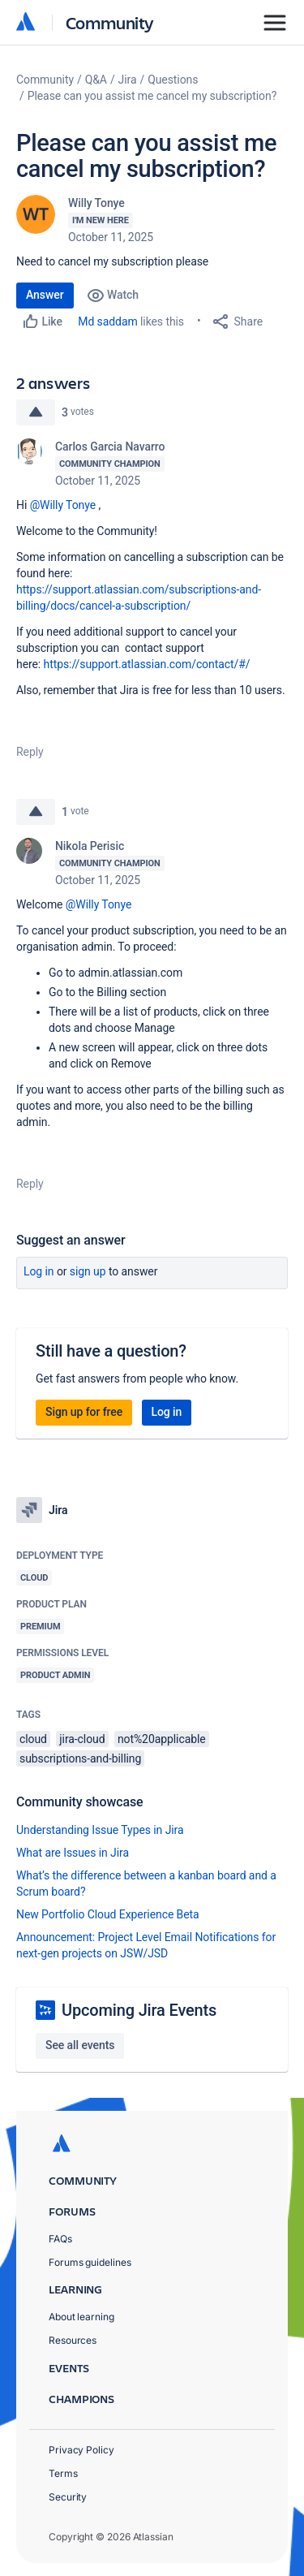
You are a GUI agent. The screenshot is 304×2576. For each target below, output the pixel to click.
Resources (72, 2340)
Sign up (88, 1271)
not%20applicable (162, 1738)
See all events (79, 2045)
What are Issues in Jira (72, 1852)
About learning (81, 2317)
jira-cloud (82, 1738)
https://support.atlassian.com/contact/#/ (147, 664)
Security (68, 2497)
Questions (173, 79)
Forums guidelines (90, 2262)
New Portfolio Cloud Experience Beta (107, 1914)
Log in (39, 1271)
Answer (45, 294)
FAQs (60, 2239)
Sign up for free (83, 1411)
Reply (30, 751)
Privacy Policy (81, 2450)
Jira (127, 79)
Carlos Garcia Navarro (110, 446)
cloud (33, 1738)
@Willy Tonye (63, 504)
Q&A (96, 79)
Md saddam (107, 321)
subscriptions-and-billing (80, 1758)
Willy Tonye (96, 202)
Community (110, 22)
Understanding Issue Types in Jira (100, 1829)
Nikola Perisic (89, 845)
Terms (63, 2473)
